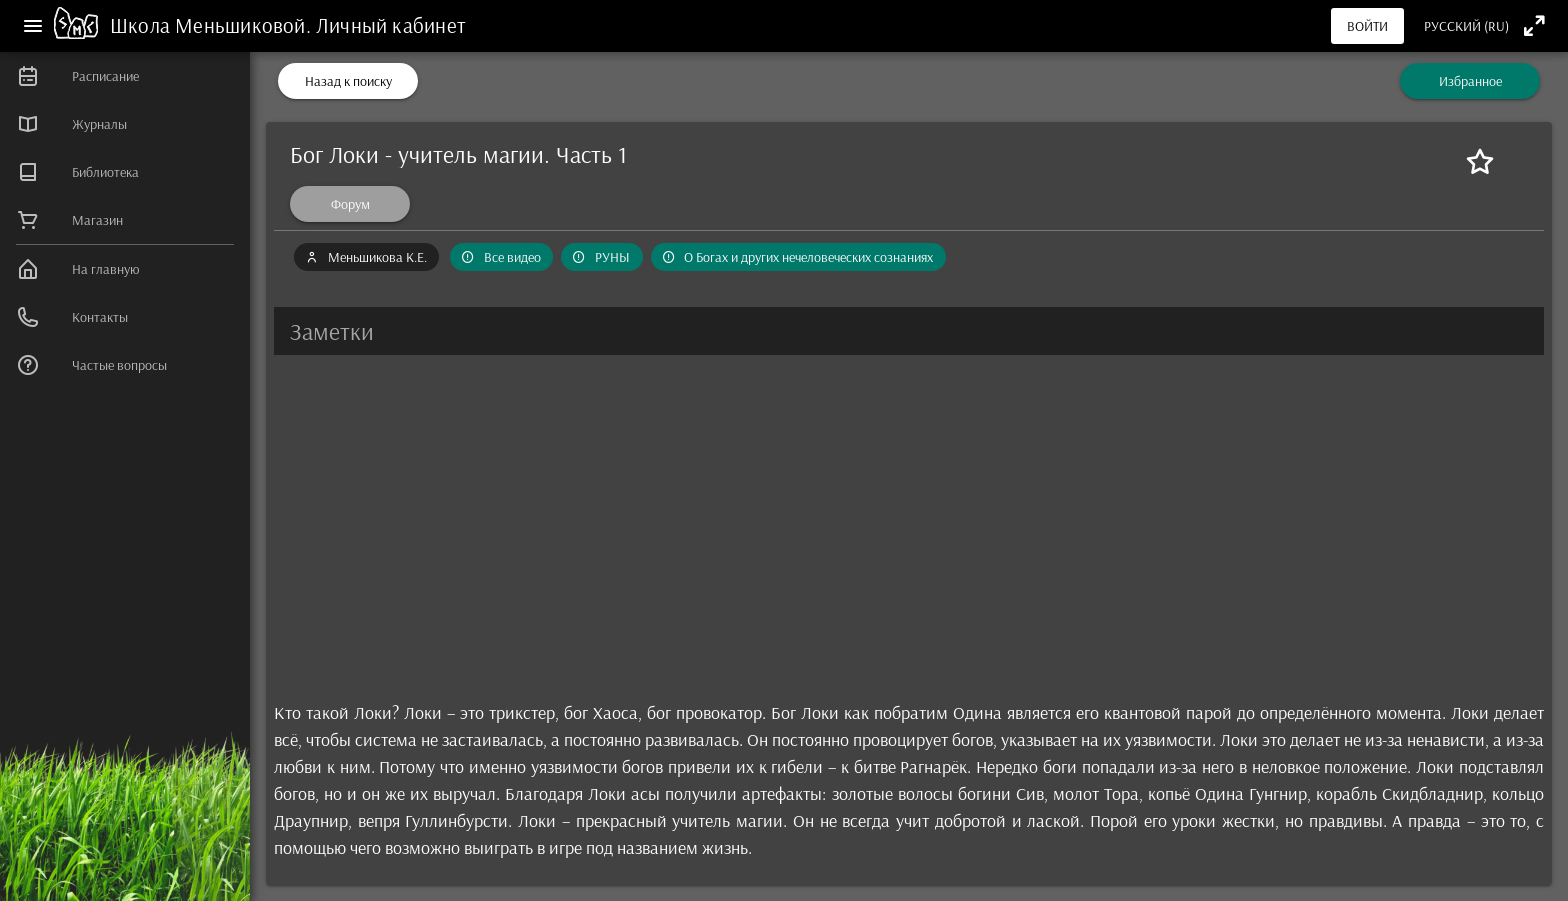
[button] (909, 331)
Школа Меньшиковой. (213, 25)
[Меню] (33, 26)
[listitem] (125, 76)
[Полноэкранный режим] (1534, 25)
